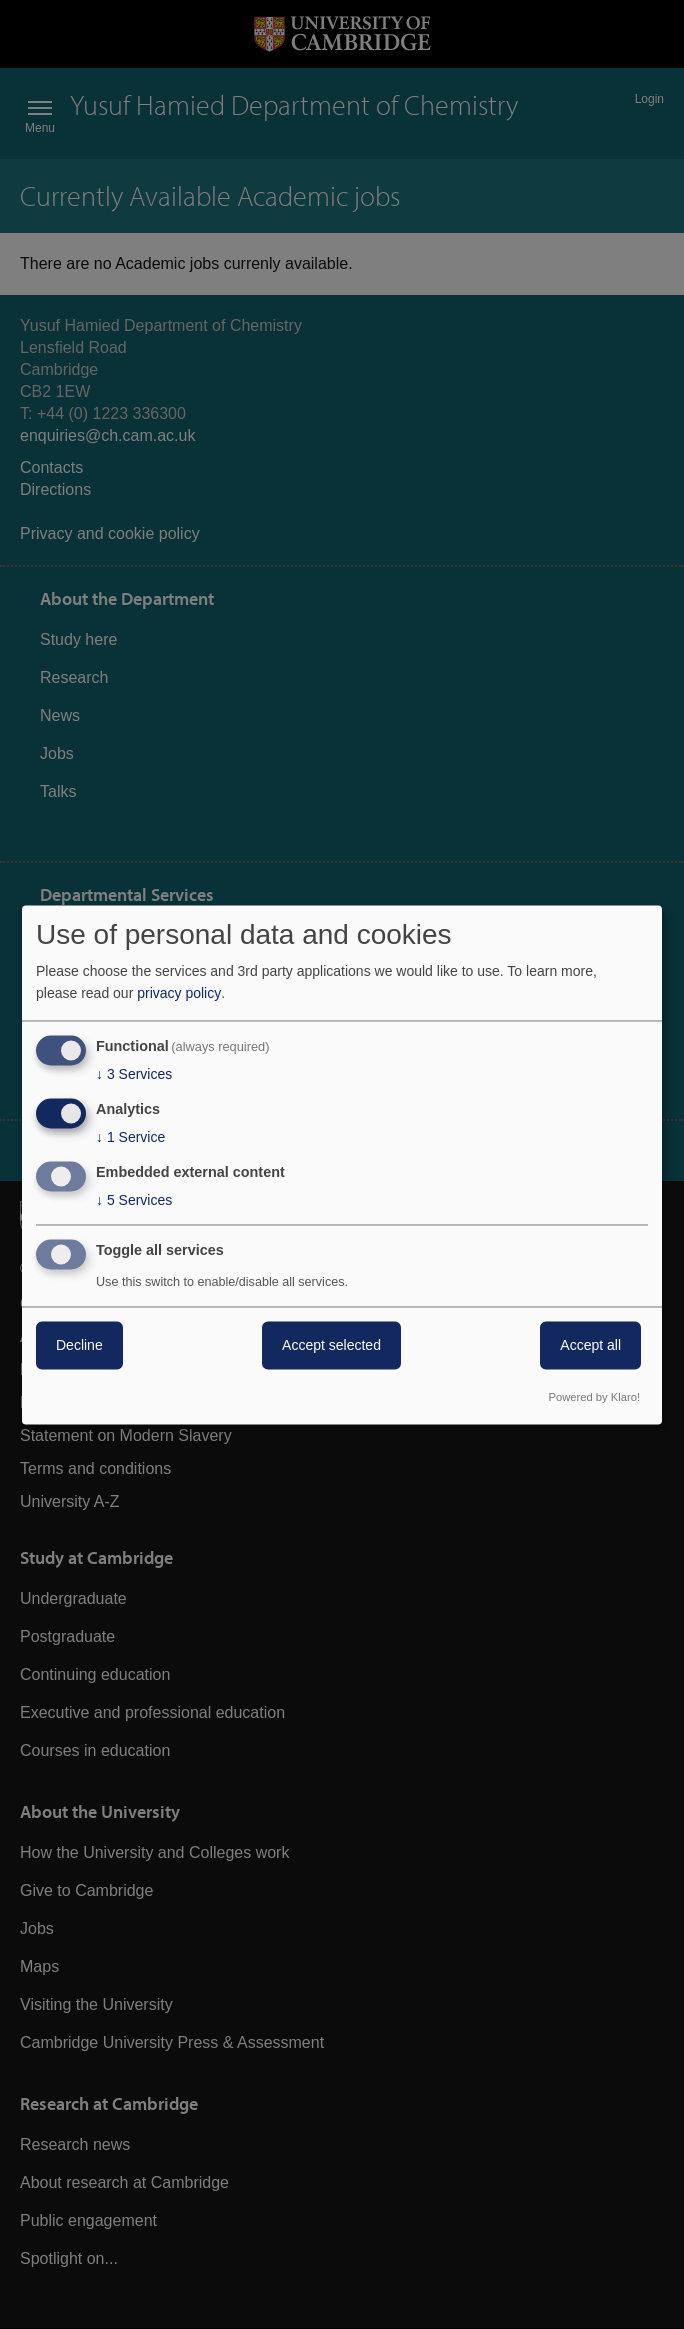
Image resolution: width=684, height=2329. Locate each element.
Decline (79, 1345)
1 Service (130, 1138)
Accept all (590, 1345)
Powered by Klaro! (594, 1397)
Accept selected (331, 1345)
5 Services (134, 1200)
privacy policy (179, 994)
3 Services (134, 1075)
